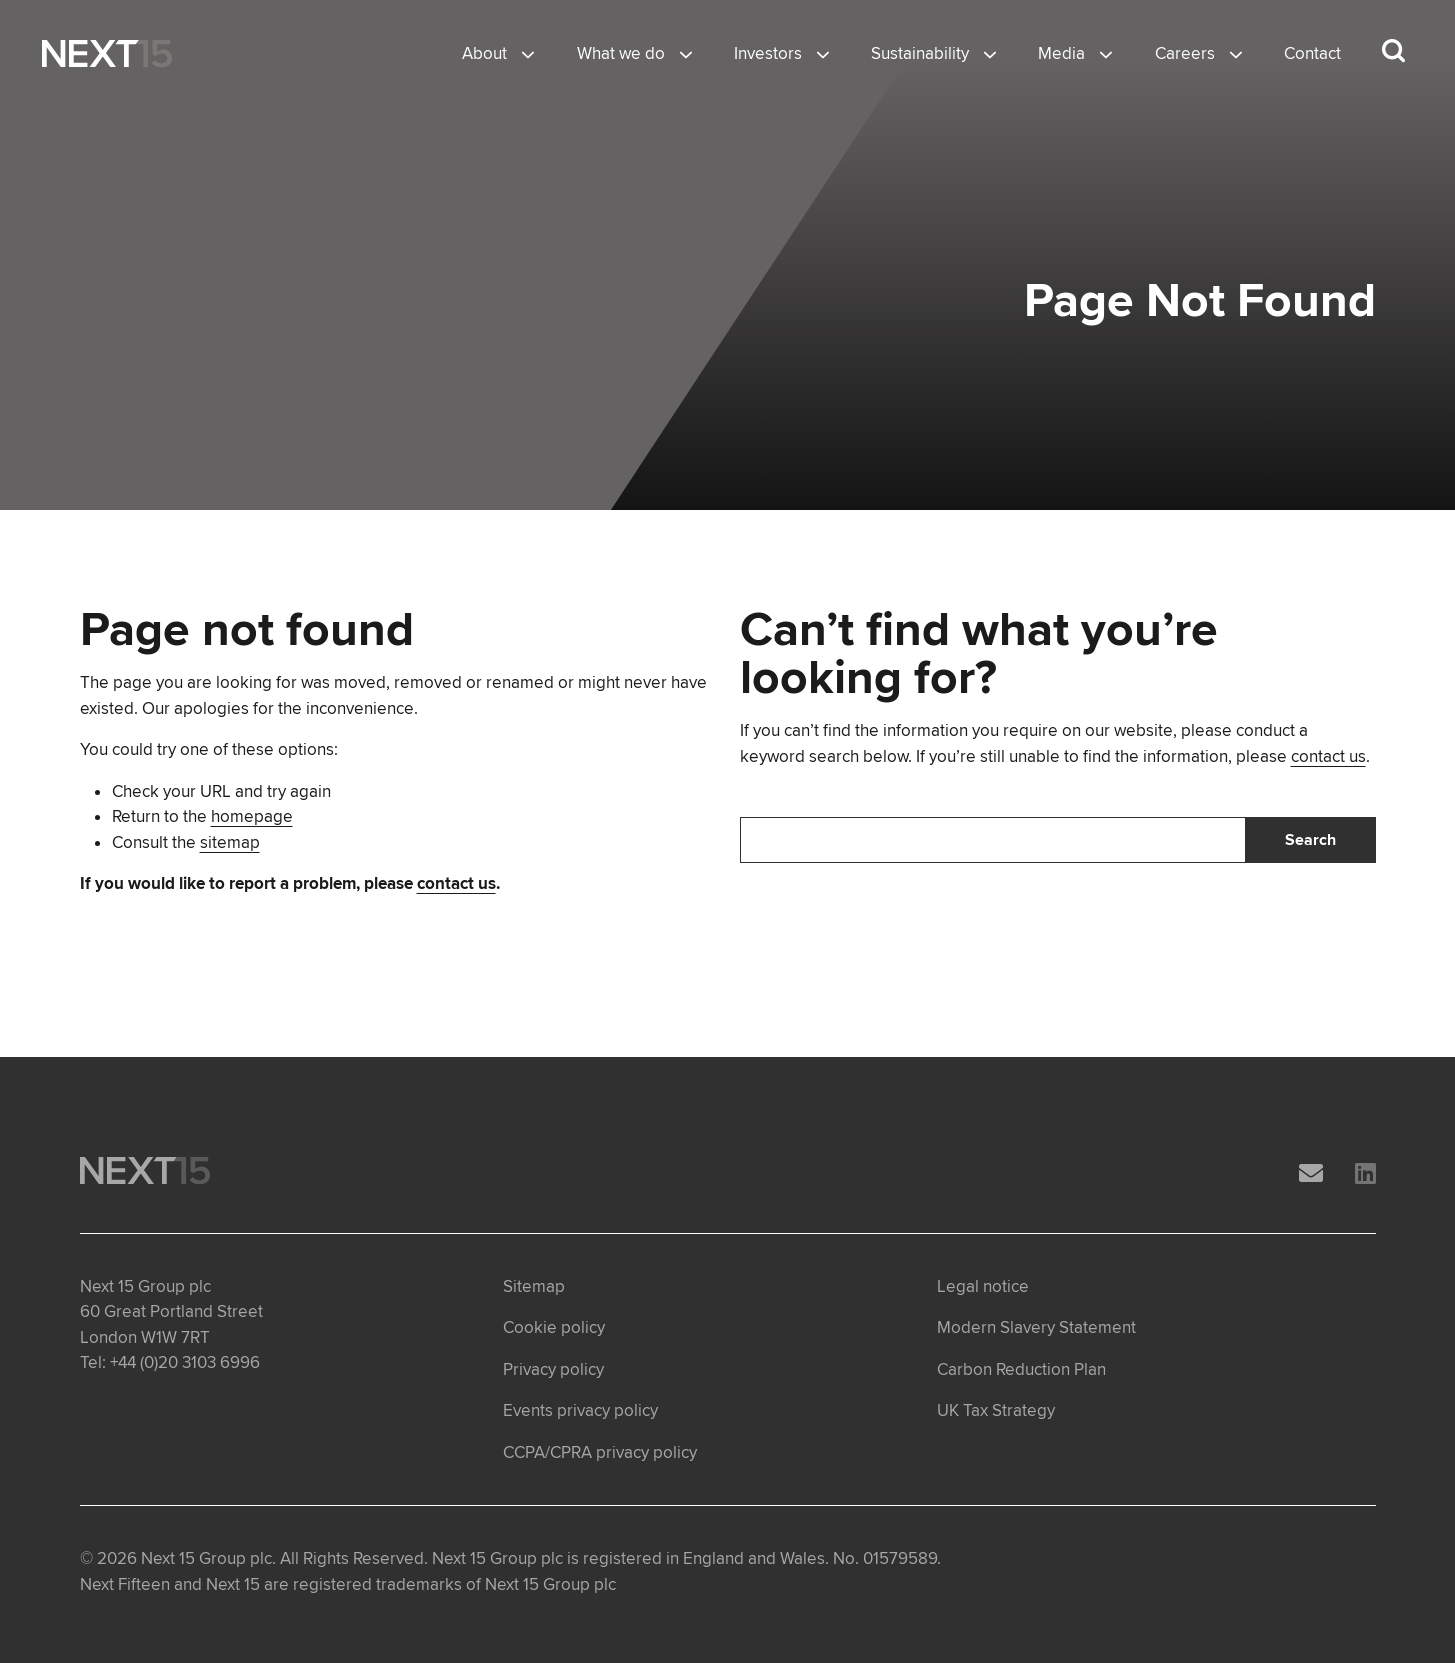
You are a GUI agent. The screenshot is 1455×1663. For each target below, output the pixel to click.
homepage (252, 816)
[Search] (993, 840)
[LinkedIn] (1365, 1174)
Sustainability (920, 53)
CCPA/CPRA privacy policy (600, 1452)
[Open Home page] (107, 54)
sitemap (230, 842)
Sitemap (534, 1286)
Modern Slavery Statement (1036, 1327)
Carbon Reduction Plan (1021, 1369)
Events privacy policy (580, 1410)
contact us (456, 883)
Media (1061, 53)
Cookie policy (554, 1327)
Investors (768, 53)
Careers (1185, 53)
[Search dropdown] (1393, 51)
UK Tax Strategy (996, 1410)
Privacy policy (553, 1369)
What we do (621, 53)
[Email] (1311, 1174)
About (484, 53)
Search (1310, 840)
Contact (1312, 53)
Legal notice (983, 1286)
